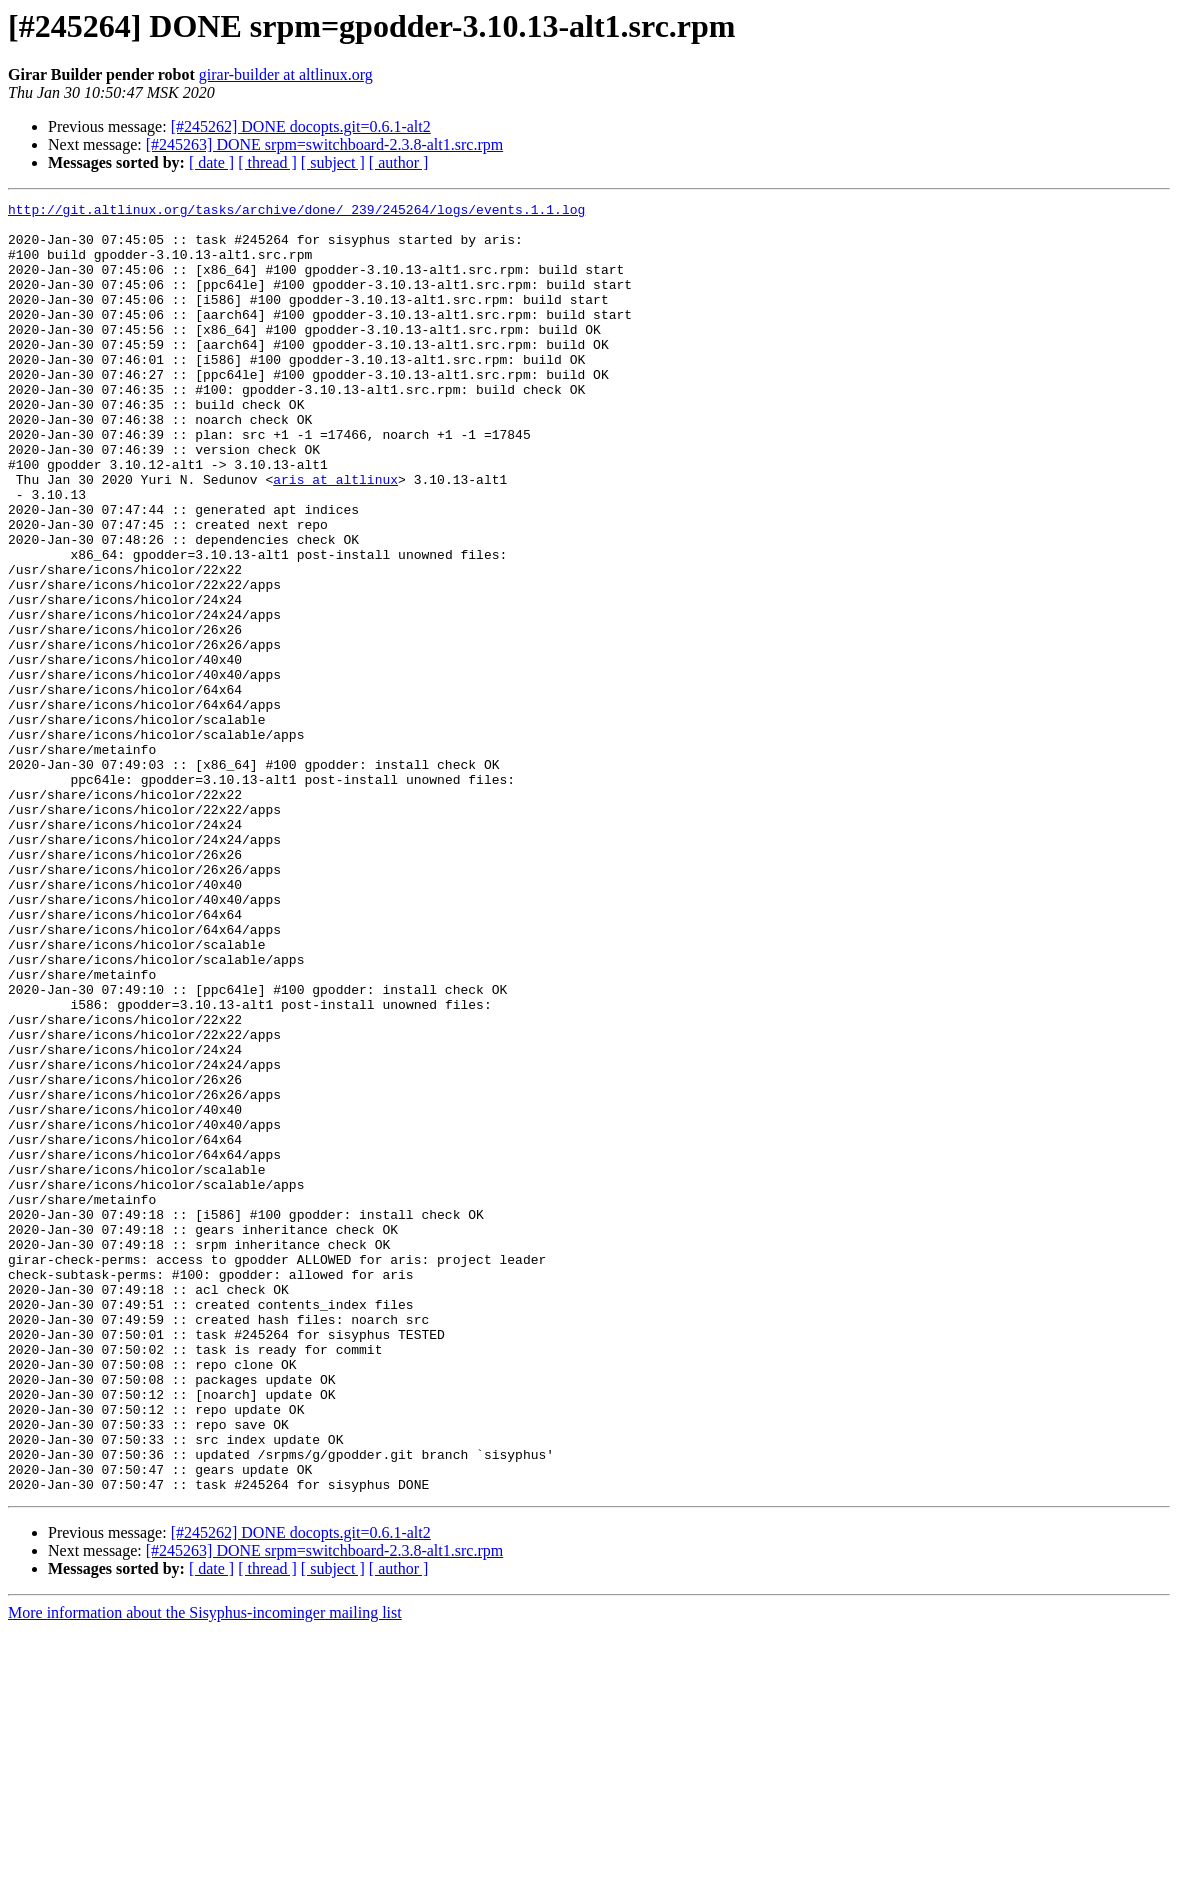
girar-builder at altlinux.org (286, 74)
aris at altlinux (335, 536)
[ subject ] (333, 162)
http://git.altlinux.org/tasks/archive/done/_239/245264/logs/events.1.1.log (296, 212)
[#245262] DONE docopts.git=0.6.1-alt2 (301, 126)
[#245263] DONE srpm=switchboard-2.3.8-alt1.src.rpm (324, 144)
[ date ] (211, 162)
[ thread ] (267, 162)
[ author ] (399, 162)
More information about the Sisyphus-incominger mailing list (205, 1870)
